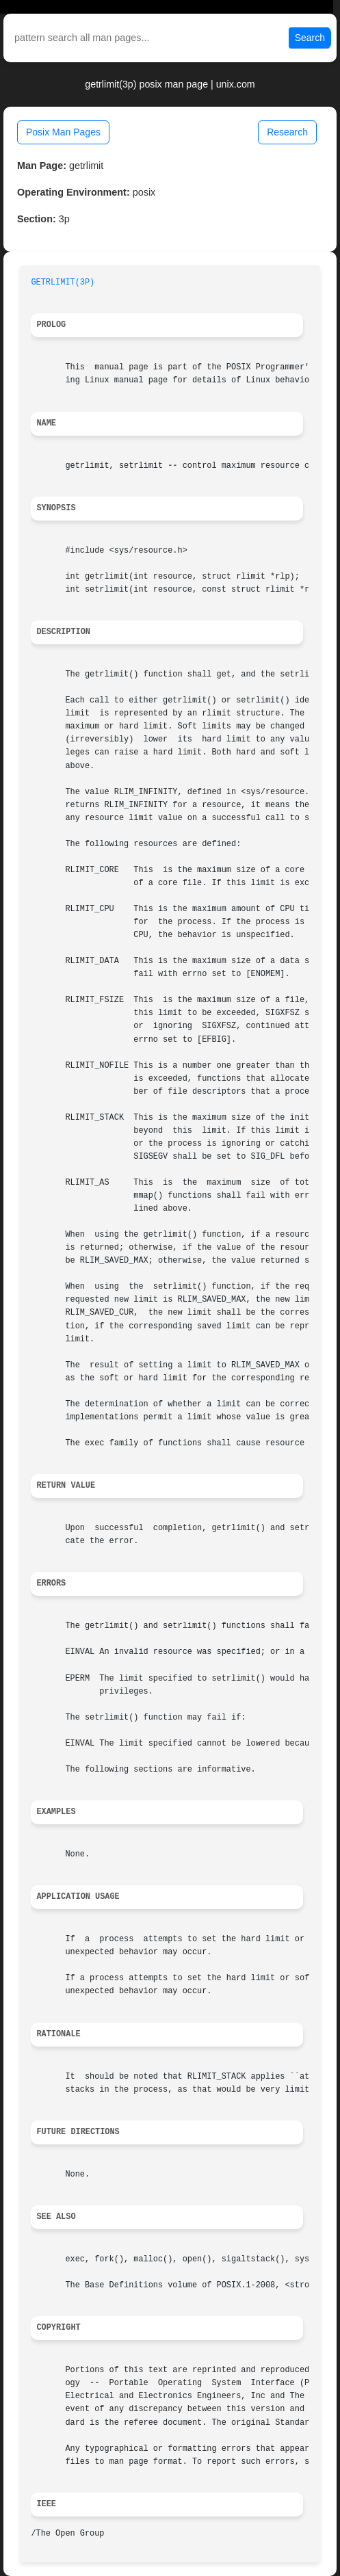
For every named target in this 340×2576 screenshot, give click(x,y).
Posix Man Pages (63, 132)
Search (310, 37)
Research (287, 132)
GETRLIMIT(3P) (62, 282)
